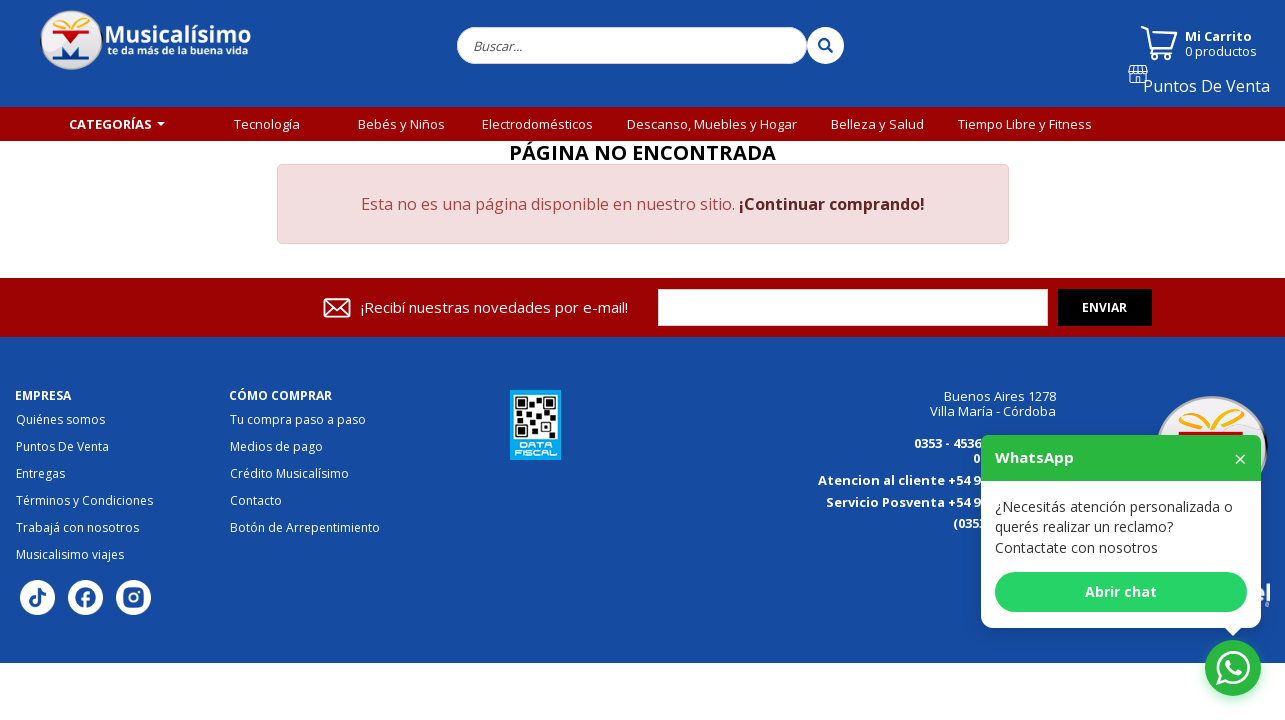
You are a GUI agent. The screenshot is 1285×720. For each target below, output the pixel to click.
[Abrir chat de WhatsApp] (1233, 668)
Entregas (40, 474)
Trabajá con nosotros (77, 528)
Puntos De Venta (1215, 93)
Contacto (256, 501)
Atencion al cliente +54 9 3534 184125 (937, 480)
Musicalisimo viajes (70, 555)
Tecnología (267, 124)
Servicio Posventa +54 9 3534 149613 (941, 502)
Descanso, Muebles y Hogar (712, 124)
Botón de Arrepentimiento (305, 528)
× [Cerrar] (1240, 458)
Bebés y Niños (401, 124)
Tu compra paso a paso (298, 420)
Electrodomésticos (537, 124)
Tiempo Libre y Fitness (1025, 124)
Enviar (1104, 307)
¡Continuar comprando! (832, 204)
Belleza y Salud (877, 124)
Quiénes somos (60, 420)
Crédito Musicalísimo (289, 474)
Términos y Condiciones (84, 501)
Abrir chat (1121, 591)
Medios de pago (276, 447)
